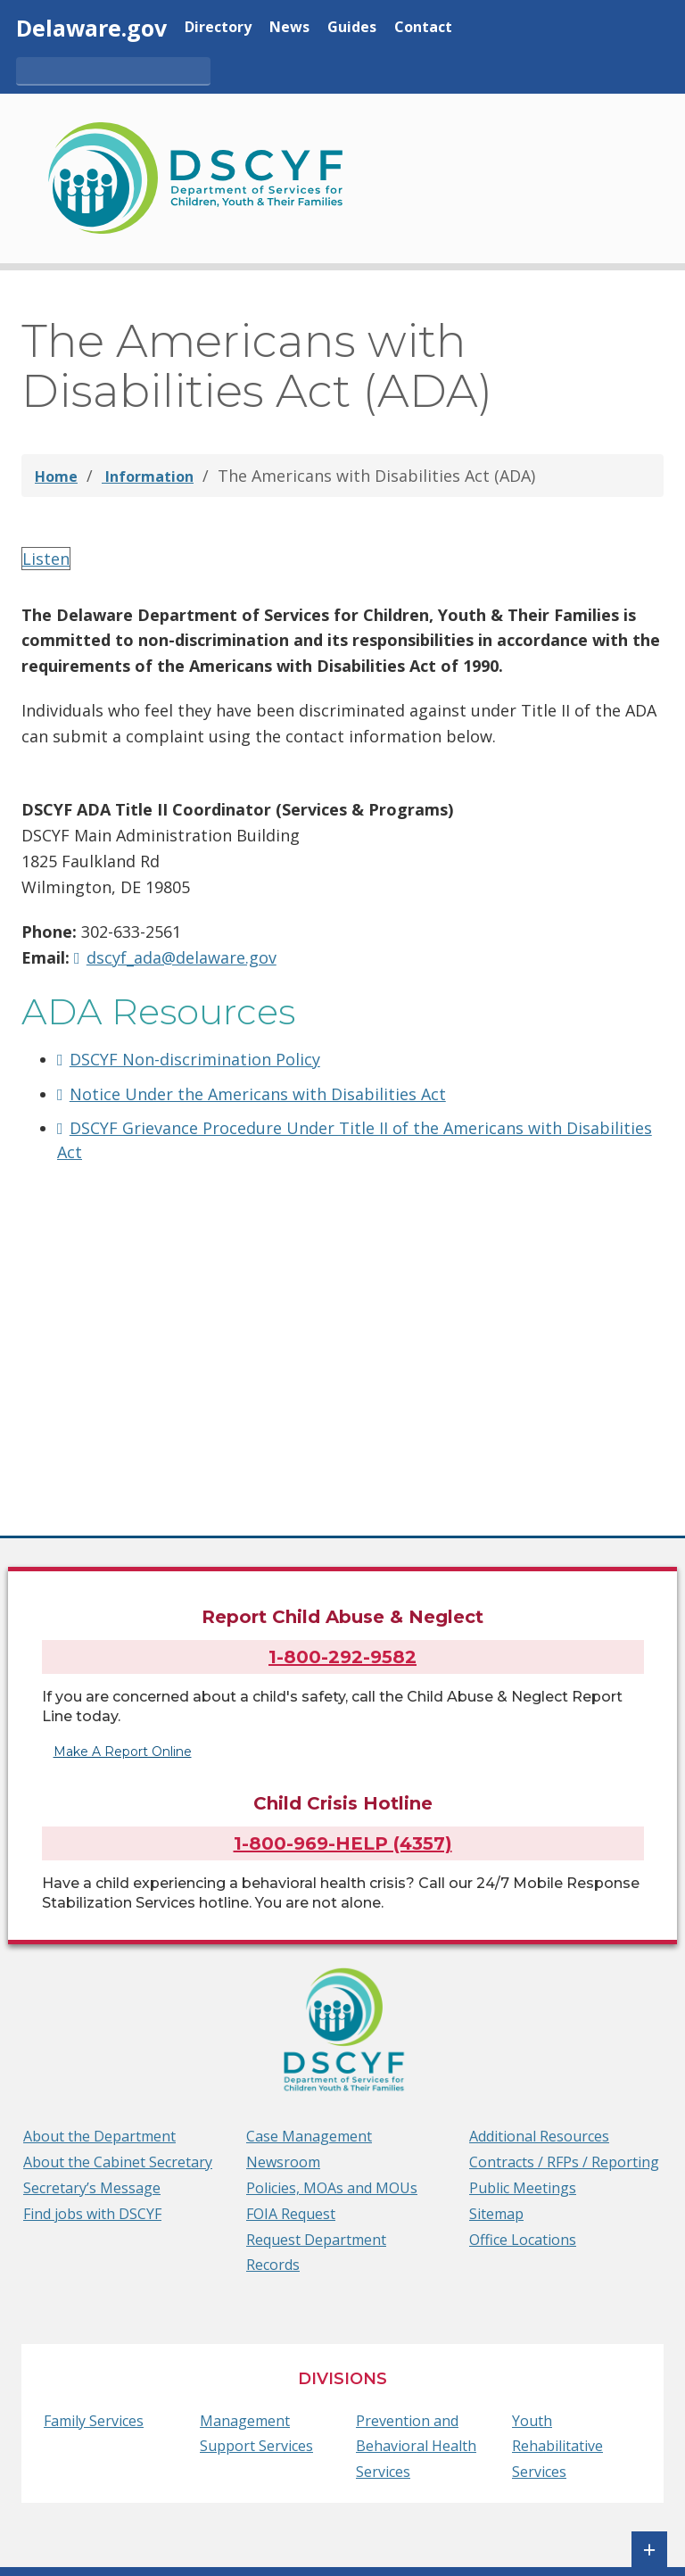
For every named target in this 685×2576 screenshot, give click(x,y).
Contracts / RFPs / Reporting (564, 2162)
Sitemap (496, 2214)
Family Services (94, 2421)
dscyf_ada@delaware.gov (181, 957)
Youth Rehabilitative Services (557, 2446)
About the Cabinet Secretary (117, 2162)
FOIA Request (290, 2214)
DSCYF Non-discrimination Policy (195, 1059)
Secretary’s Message (92, 2188)
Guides (351, 28)
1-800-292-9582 (342, 1652)
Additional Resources (539, 2137)
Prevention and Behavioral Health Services (416, 2446)
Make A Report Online (128, 1752)
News (289, 28)
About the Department (99, 2137)
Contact (423, 28)
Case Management (309, 2137)
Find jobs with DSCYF (92, 2214)
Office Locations (522, 2239)
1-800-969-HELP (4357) (343, 1843)
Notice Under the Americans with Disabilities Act (258, 1094)
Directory (218, 28)
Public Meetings (522, 2188)
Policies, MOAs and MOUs (331, 2188)
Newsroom (283, 2162)
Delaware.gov (91, 27)
